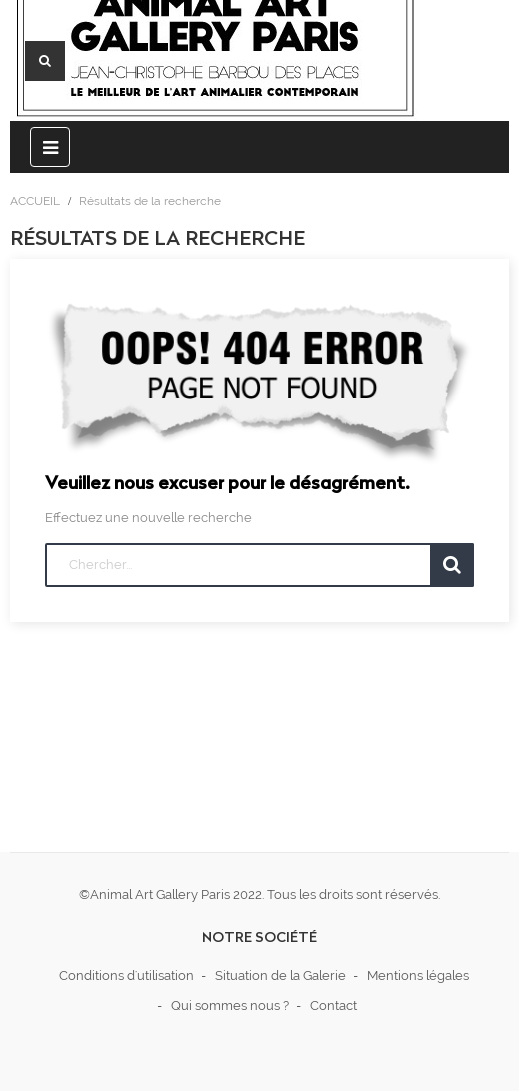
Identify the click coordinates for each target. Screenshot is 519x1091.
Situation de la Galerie (280, 975)
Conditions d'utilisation (126, 975)
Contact (333, 1005)
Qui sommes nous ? (230, 1005)
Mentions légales (418, 975)
